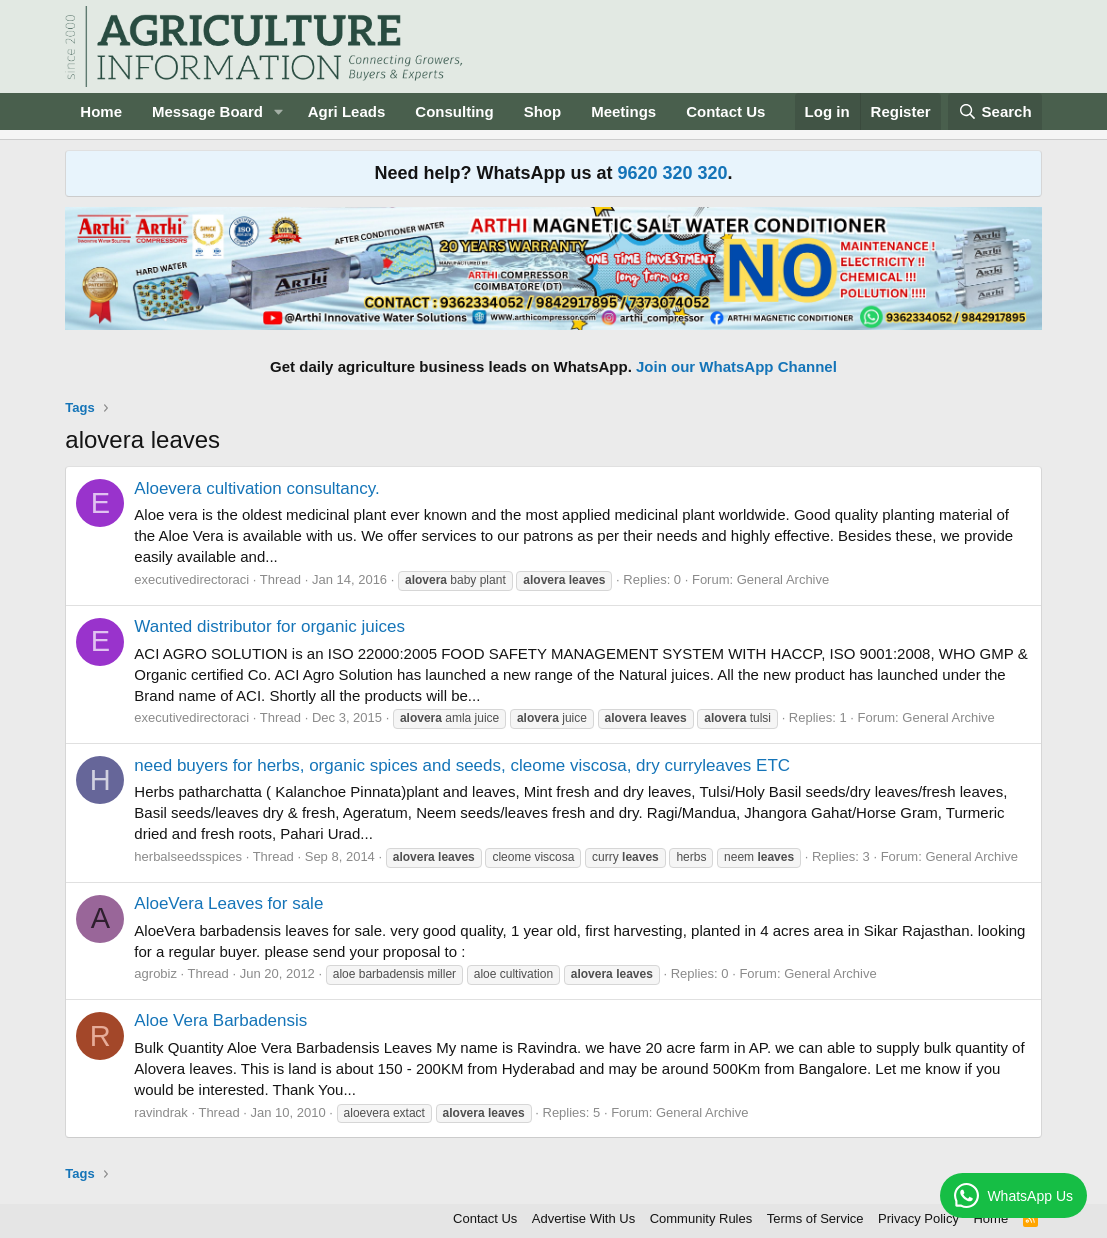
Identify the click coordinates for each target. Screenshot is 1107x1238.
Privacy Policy (918, 1218)
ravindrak (160, 1112)
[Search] (995, 111)
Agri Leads (347, 111)
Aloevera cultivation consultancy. (256, 488)
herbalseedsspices (188, 856)
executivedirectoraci (191, 579)
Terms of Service (815, 1218)
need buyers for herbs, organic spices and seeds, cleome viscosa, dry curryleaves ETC (462, 765)
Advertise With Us (583, 1218)
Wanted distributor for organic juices (269, 626)
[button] (279, 111)
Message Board (207, 111)
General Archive (783, 579)
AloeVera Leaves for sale (228, 903)
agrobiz (155, 973)
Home (101, 111)
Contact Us (725, 111)
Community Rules (701, 1218)
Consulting (454, 111)
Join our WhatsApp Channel (736, 366)
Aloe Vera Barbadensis (220, 1020)
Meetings (623, 111)
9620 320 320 (672, 173)
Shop (543, 111)
